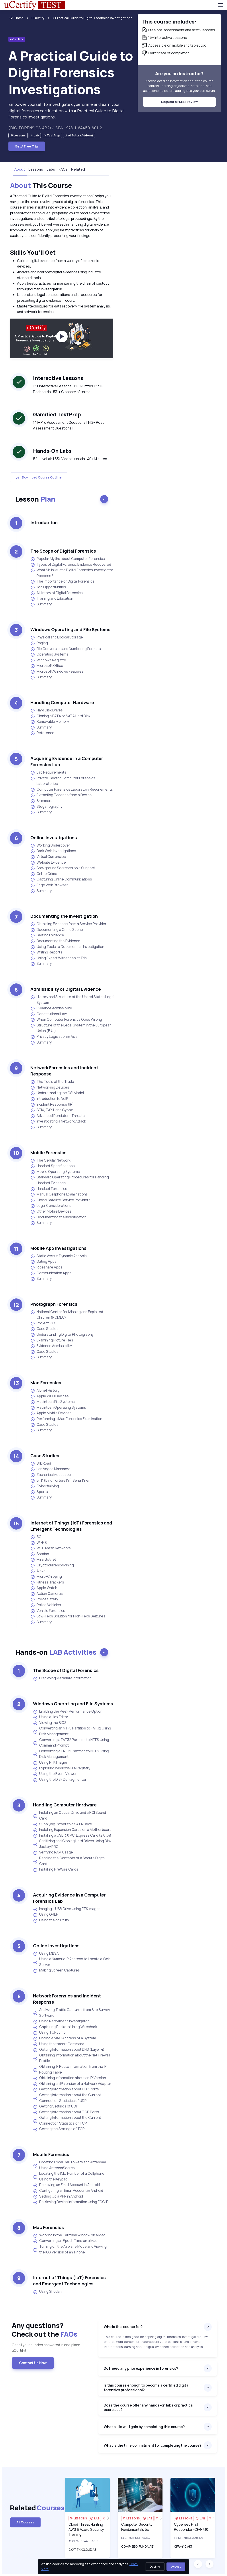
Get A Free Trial (27, 146)
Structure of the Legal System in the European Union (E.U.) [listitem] (71, 1028)
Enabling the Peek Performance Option (67, 1711)
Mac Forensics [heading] (45, 1383)
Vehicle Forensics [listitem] (47, 1610)
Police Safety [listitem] (44, 1599)
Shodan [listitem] (39, 1553)
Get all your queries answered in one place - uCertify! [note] (47, 2347)
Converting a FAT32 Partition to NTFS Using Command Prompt (71, 1742)
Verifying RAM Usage (53, 1852)
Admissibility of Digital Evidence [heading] (65, 989)
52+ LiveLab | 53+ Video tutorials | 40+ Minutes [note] (70, 458)
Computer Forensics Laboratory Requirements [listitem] (71, 789)
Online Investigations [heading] (53, 838)
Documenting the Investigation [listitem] (58, 1217)
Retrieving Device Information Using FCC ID (71, 2202)
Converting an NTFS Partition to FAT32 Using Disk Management (72, 1731)
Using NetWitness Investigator (61, 2021)
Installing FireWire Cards (55, 1869)
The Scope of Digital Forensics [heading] (63, 551)
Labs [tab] (51, 169)
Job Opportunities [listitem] (48, 587)
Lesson (35, 499)
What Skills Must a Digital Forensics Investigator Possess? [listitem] (71, 572)
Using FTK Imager (50, 1762)
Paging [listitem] (39, 643)
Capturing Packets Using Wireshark (65, 2027)
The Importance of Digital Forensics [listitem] (62, 581)
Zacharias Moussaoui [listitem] (50, 1474)
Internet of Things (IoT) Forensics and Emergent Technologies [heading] (71, 1526)
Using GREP (45, 1914)
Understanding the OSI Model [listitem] (57, 1092)
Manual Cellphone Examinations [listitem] (59, 1194)
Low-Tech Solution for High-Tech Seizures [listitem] (67, 1616)
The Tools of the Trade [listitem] (52, 1081)
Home (15, 18)
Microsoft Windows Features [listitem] (57, 671)
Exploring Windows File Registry (61, 1768)
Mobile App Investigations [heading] (58, 1248)
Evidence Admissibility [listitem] (51, 1008)
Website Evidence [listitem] (48, 862)
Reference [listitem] (42, 732)
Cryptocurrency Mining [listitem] (52, 1565)
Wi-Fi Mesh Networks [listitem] (50, 1548)
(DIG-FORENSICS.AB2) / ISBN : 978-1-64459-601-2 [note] (55, 127)
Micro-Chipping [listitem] (46, 1576)
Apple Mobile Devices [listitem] (51, 1413)
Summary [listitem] (41, 604)
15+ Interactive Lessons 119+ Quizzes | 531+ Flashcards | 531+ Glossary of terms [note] (68, 389)
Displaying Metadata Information (62, 1678)
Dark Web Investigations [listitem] (53, 850)
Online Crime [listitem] (43, 873)
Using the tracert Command (58, 2044)
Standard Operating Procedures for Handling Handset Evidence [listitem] (69, 1180)
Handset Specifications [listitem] (52, 1165)
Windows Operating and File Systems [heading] (70, 629)
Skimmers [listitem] (41, 800)
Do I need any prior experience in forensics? (141, 2368)
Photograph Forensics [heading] (53, 1304)
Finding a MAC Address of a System (64, 2038)
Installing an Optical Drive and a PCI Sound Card (69, 1815)
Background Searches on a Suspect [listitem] (62, 867)
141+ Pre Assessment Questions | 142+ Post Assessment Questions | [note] (68, 425)
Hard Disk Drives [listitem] (46, 710)
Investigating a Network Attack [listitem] (58, 1121)
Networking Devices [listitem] (49, 1087)
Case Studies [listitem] (44, 1328)
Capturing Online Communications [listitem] (61, 879)
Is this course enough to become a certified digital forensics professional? (146, 2387)
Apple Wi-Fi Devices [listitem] (49, 1396)
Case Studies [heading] (44, 1456)
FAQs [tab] (63, 169)
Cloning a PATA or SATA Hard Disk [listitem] (60, 716)
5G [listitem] (35, 1536)
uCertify (38, 18)
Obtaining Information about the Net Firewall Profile (71, 2058)
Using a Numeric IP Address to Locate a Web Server (71, 1961)
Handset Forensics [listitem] (48, 1188)
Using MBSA (46, 1953)
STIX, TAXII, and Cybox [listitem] (51, 1110)
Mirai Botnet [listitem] (43, 1559)
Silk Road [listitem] (40, 1463)
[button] (198, 2564)
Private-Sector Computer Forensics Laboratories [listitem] (62, 781)
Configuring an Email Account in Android (68, 2190)
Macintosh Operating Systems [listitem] (58, 1407)
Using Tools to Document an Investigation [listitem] (67, 946)
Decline (155, 2566)
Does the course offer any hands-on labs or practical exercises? (149, 2407)
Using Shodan (47, 2291)
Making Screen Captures (56, 1970)
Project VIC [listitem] (42, 1323)
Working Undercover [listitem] (50, 845)
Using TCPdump (49, 2032)
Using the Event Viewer (55, 1773)
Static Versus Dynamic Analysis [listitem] (58, 1255)
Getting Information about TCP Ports (66, 2112)
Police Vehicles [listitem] (45, 1604)
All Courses (25, 2522)
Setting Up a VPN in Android (58, 2196)
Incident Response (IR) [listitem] (52, 1104)
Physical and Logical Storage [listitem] (56, 637)
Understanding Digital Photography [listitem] (62, 1334)
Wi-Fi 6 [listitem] (38, 1542)
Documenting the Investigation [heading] (64, 916)
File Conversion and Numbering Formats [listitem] (65, 648)
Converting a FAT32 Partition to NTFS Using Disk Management (71, 1754)
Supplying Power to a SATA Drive (62, 1824)
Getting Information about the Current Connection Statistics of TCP (67, 2120)
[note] (18, 135)
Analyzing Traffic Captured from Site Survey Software (71, 2012)
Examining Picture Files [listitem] (51, 1340)
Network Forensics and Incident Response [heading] (64, 1071)
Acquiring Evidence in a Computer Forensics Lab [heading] (66, 761)
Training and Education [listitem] (51, 598)
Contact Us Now (33, 2362)
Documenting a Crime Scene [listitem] (56, 929)
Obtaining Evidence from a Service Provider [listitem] (68, 923)
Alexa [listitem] (37, 1571)
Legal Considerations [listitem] (50, 1205)
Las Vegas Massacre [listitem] (50, 1468)
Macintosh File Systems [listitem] (52, 1401)
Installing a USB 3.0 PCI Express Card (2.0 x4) (72, 1835)
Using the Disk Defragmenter (59, 1779)
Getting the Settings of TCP (59, 2129)
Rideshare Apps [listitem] (46, 1267)
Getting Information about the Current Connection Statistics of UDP (67, 2097)
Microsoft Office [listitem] (46, 665)
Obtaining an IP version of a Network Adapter (72, 2083)
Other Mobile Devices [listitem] (51, 1211)
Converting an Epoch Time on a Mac (65, 2240)
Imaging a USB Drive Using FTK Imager (66, 1909)
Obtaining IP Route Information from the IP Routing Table (70, 2069)
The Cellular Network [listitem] (50, 1160)
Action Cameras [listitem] (46, 1593)
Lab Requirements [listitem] (48, 772)
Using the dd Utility (51, 1920)
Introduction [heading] (44, 523)
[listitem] (88, 18)
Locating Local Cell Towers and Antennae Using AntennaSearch (69, 2165)
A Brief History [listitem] (44, 1390)
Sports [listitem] (39, 1491)
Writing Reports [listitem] (46, 952)
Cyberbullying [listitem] (44, 1486)
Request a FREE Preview (179, 102)
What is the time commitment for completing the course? (153, 2445)
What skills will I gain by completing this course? (144, 2426)
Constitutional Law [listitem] (48, 1013)
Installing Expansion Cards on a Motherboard (72, 1829)
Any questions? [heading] (51, 2330)
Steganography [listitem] (46, 806)
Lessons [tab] (35, 169)
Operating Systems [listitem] (49, 654)
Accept (176, 2566)
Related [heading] (34, 2507)
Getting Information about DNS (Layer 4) (68, 2049)
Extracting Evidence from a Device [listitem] (61, 795)
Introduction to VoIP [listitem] (49, 1098)
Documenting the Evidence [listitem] (55, 940)
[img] (87, 2495)
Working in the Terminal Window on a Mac (69, 2235)
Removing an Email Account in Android (66, 2185)
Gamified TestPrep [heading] (57, 414)
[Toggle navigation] (220, 5)
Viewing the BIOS (50, 1722)
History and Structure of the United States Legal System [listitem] (72, 999)
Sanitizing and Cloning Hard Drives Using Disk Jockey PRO (72, 1843)
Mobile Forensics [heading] (48, 1153)
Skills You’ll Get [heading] (33, 252)
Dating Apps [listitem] (43, 1261)
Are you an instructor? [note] (179, 74)
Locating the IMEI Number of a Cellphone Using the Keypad (68, 2176)
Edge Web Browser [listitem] (49, 885)
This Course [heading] (41, 185)
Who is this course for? (123, 2326)
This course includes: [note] (168, 21)
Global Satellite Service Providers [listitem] (60, 1200)
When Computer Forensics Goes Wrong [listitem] (66, 1019)
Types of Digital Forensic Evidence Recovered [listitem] (70, 564)
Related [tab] (78, 169)
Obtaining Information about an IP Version (69, 2078)
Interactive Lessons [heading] (58, 378)
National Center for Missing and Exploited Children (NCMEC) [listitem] (66, 1314)
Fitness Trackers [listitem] (47, 1582)
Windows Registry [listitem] (48, 660)
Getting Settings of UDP (55, 2106)
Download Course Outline (39, 477)
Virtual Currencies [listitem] (48, 856)
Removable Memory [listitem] (49, 721)
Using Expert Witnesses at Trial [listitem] (58, 958)
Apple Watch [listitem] (43, 1587)
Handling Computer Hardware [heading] (62, 702)
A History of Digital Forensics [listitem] (56, 592)
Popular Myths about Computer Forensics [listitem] (67, 558)
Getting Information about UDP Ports (66, 2089)
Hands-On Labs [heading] (52, 450)
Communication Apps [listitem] (50, 1273)
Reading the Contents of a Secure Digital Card (69, 1860)
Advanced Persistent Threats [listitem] (57, 1115)
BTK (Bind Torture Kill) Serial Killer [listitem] (60, 1480)
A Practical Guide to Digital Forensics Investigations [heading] (70, 72)
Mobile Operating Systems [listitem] (55, 1171)
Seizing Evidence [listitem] (47, 935)
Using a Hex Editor (50, 1717)
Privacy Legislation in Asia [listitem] (54, 1036)
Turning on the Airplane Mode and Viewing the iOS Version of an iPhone (70, 2249)
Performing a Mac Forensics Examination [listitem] (66, 1418)
